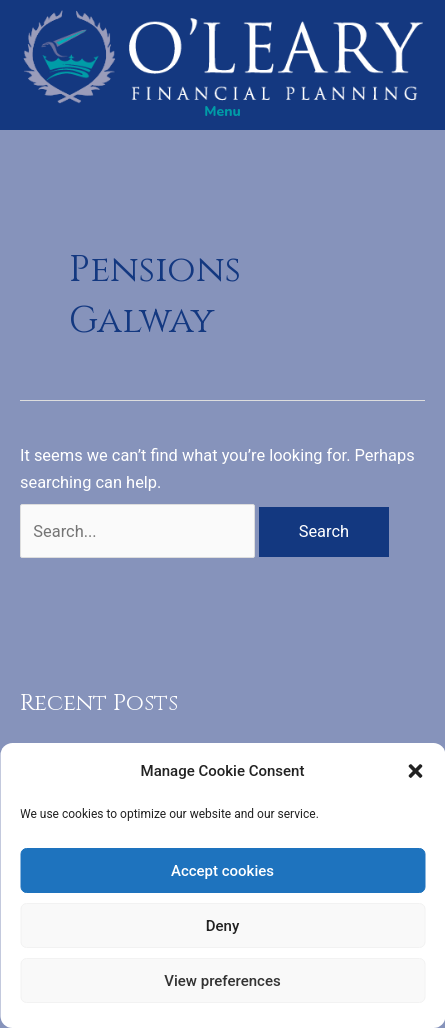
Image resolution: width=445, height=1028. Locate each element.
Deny (223, 926)
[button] (415, 771)
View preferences (222, 981)
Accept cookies (222, 871)
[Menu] (222, 112)
